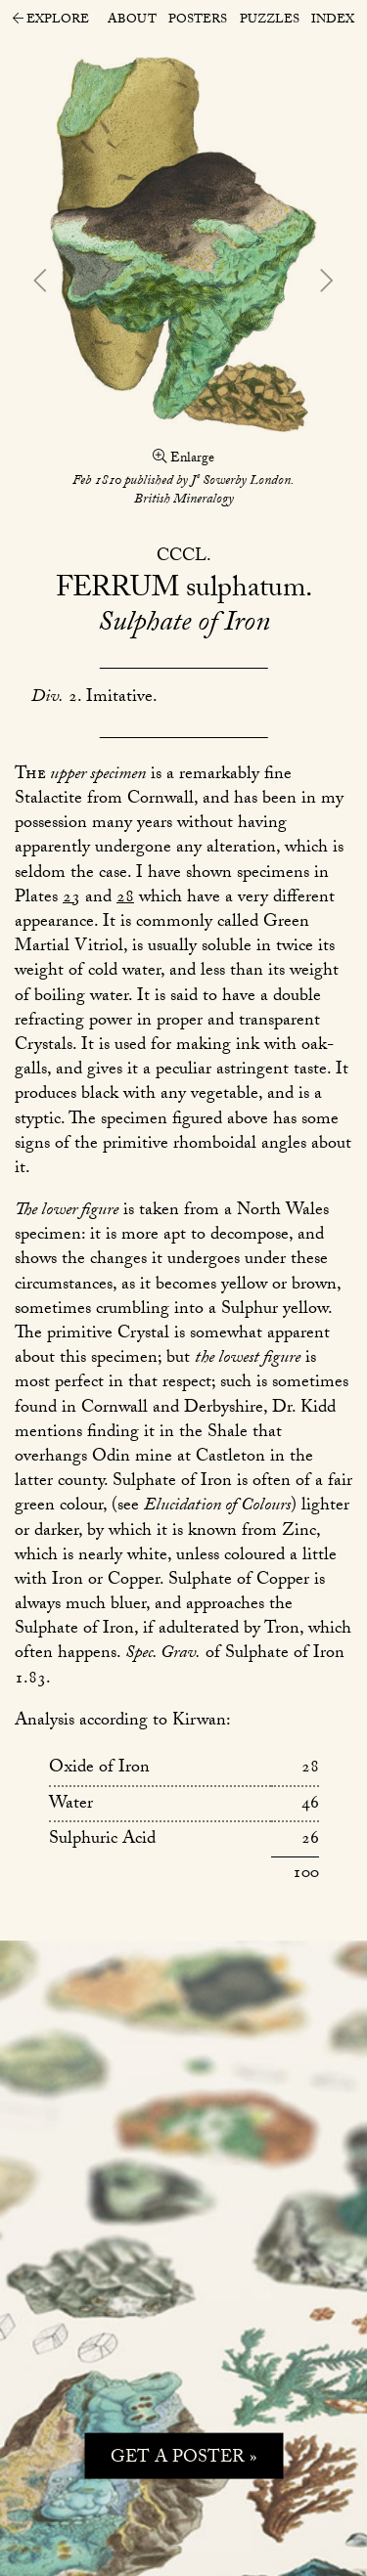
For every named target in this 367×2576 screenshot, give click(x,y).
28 (125, 899)
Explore (51, 21)
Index (332, 20)
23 (71, 899)
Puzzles (269, 20)
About (132, 20)
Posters (197, 20)
